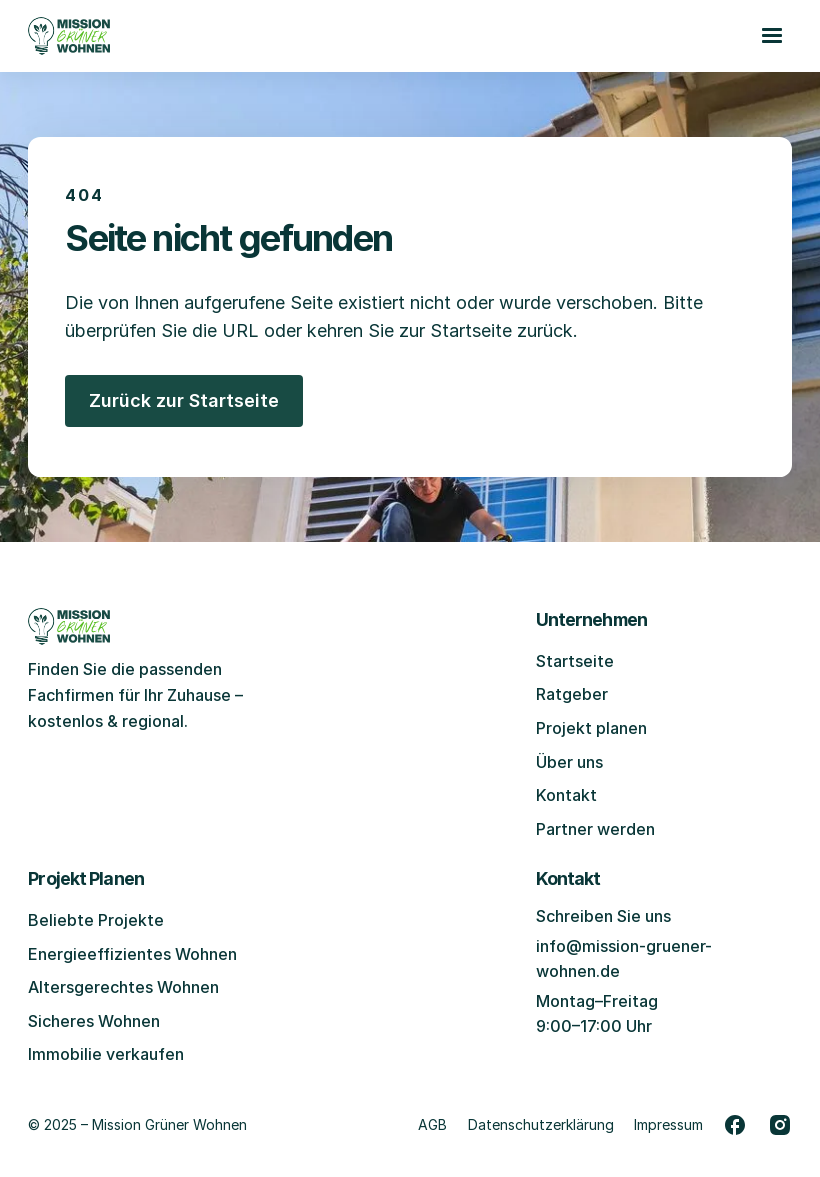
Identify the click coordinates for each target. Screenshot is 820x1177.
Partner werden (595, 829)
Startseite (575, 661)
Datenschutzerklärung (541, 1124)
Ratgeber (572, 694)
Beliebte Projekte (96, 920)
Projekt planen (591, 728)
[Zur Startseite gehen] (69, 36)
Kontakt (566, 795)
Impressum (668, 1124)
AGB (432, 1124)
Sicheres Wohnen (94, 1021)
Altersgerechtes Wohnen (123, 987)
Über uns (569, 762)
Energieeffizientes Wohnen (132, 954)
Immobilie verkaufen (106, 1054)
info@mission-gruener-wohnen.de (624, 959)
